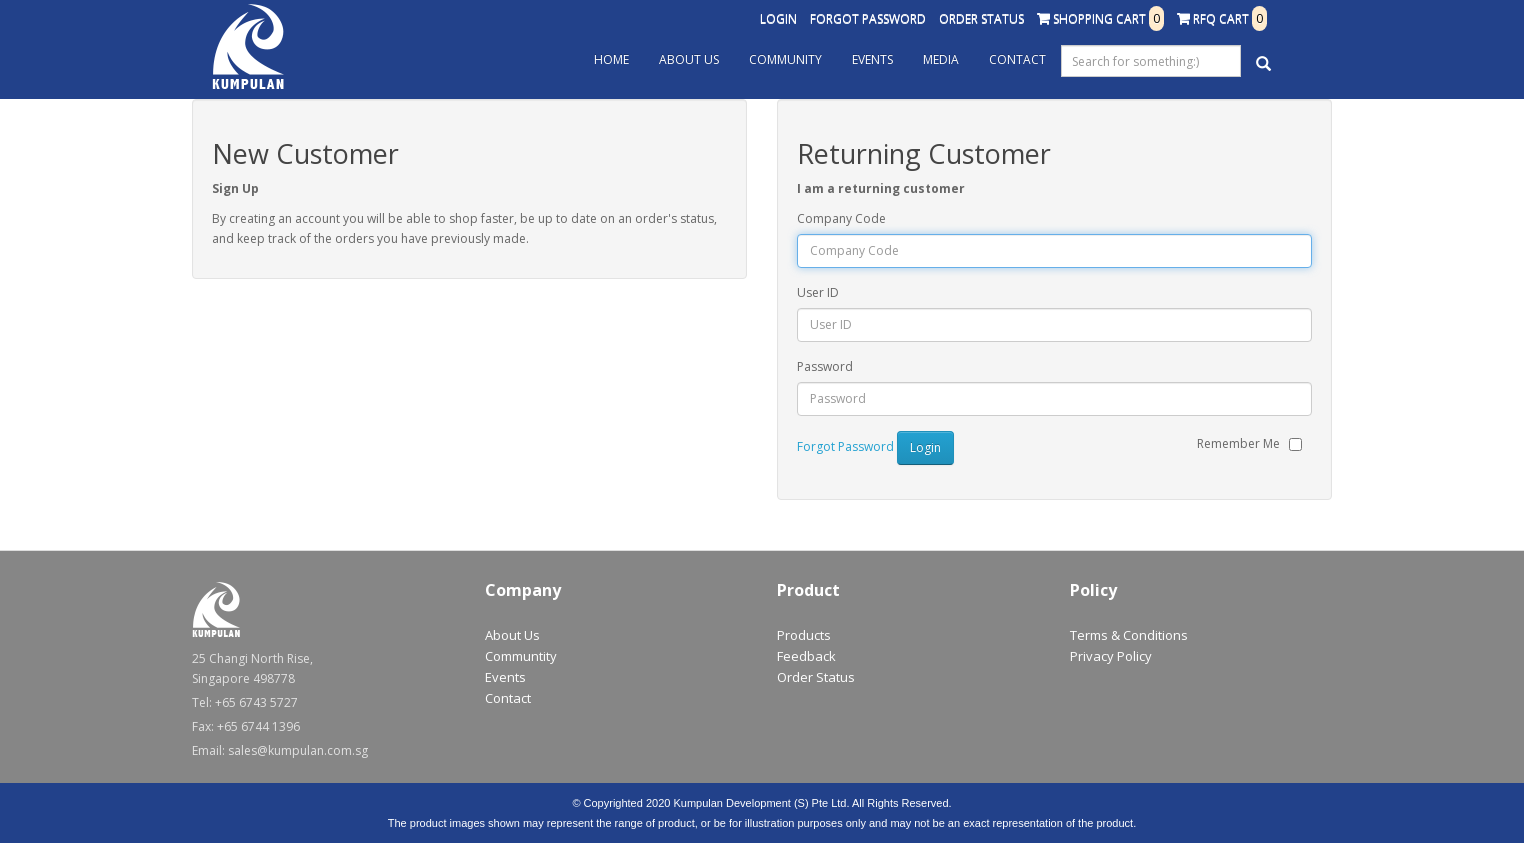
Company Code (841, 218)
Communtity (521, 656)
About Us (689, 59)
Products (804, 635)
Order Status (981, 18)
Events (872, 59)
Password (825, 366)
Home (611, 59)
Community (785, 59)
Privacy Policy (1111, 656)
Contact (1017, 59)
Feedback (806, 656)
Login (778, 18)
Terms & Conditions (1129, 635)
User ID (818, 292)
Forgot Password (868, 18)
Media (941, 59)
